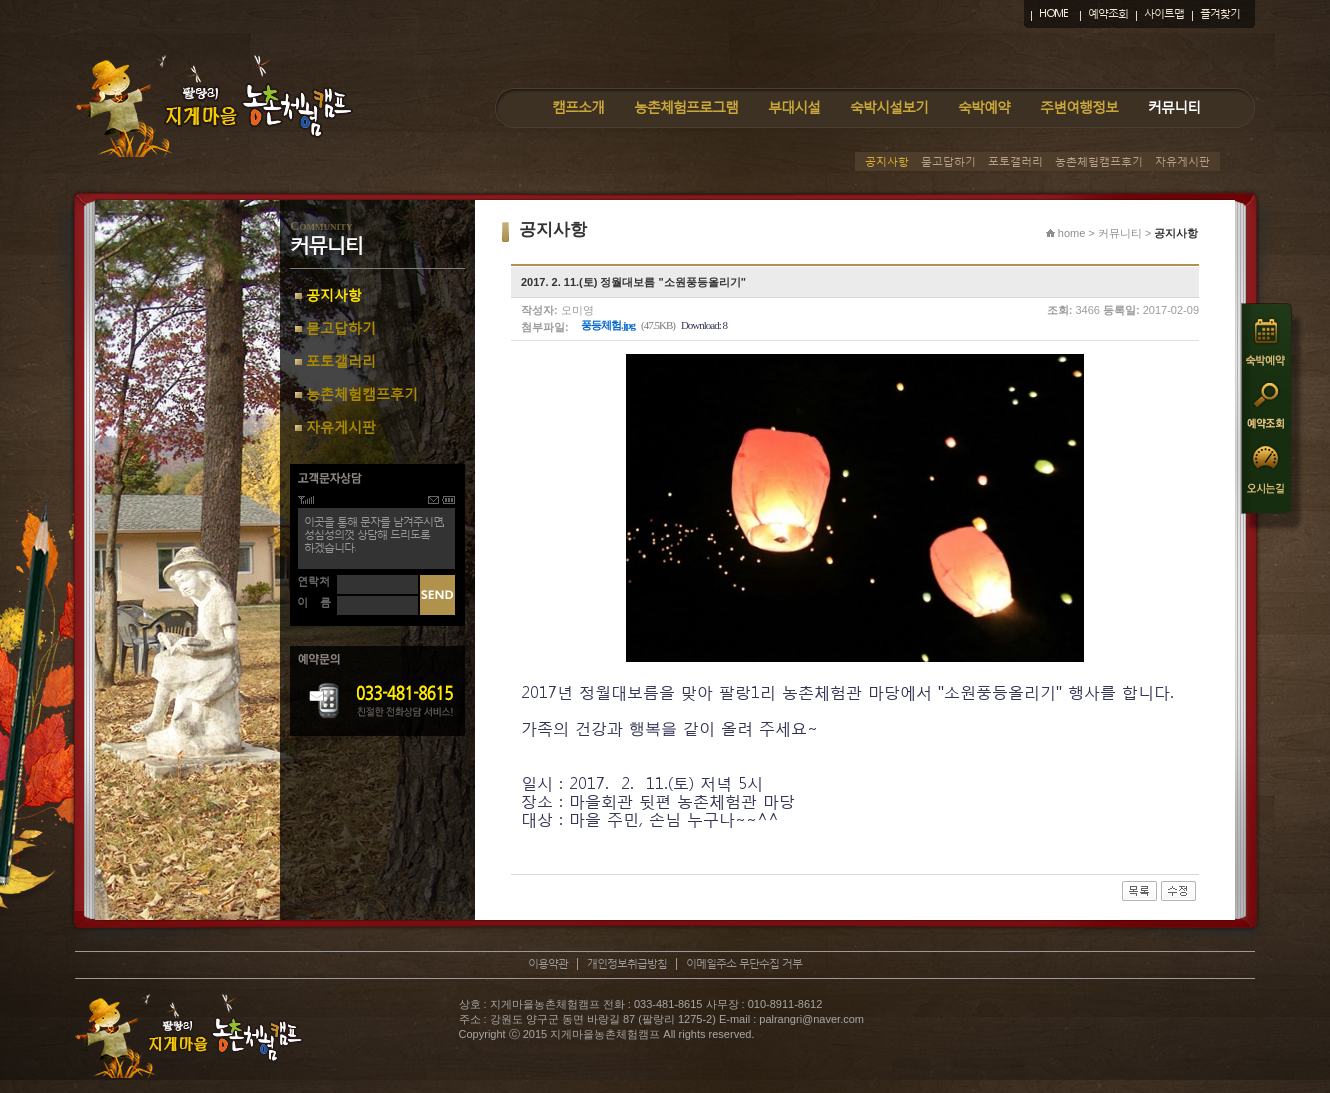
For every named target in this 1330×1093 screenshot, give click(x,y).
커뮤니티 (1174, 106)
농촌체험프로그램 (686, 106)
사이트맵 (1164, 13)
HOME (1053, 13)
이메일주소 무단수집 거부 (744, 963)
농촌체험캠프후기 (1099, 161)
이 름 (314, 602)
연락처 (313, 581)
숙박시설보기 (889, 106)
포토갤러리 (1015, 161)
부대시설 (794, 106)
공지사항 (887, 161)
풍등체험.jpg (608, 325)
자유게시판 (1182, 161)
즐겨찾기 (1220, 13)
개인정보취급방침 (627, 963)
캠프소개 (578, 106)
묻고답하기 (948, 161)
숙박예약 (984, 106)
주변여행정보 (1079, 106)
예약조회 (1108, 13)
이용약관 (548, 963)
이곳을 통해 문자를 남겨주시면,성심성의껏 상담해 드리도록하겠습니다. (374, 534)
